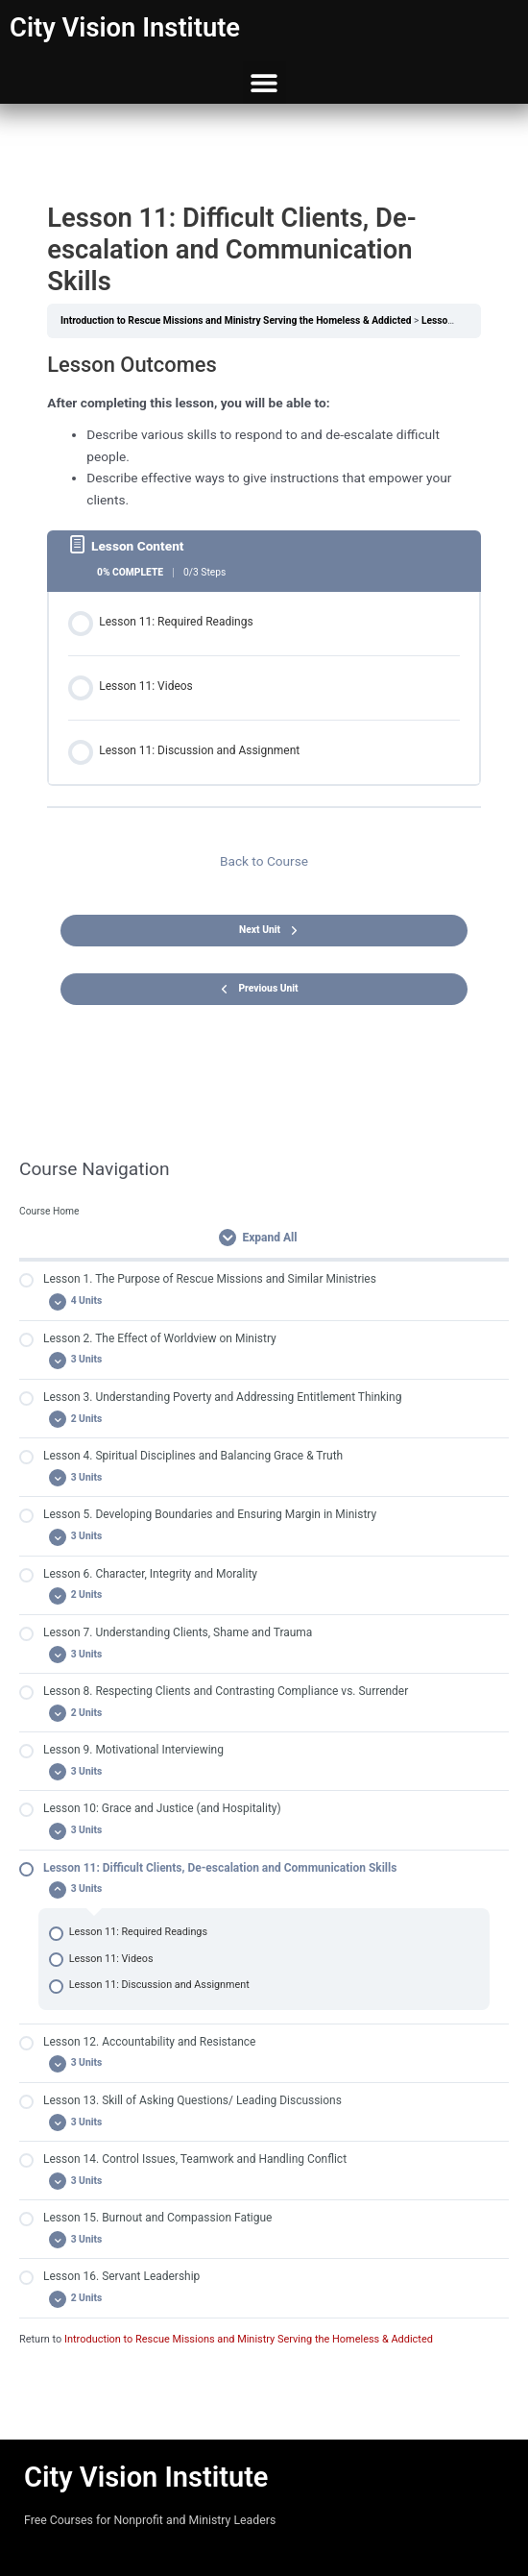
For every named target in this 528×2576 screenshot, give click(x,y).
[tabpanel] (263, 431)
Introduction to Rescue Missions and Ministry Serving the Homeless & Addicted (248, 2339)
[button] (264, 82)
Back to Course (264, 861)
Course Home (49, 1211)
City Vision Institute (125, 27)
